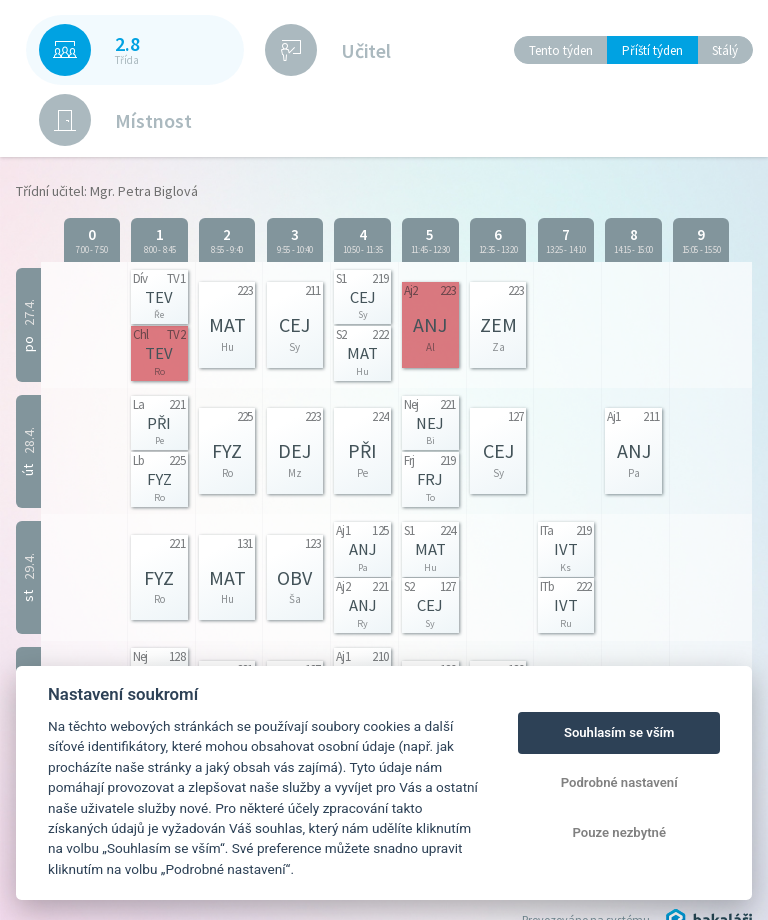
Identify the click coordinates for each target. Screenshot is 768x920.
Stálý (725, 50)
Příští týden (652, 50)
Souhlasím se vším (619, 732)
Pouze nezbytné (619, 832)
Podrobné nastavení (619, 782)
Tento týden (561, 50)
